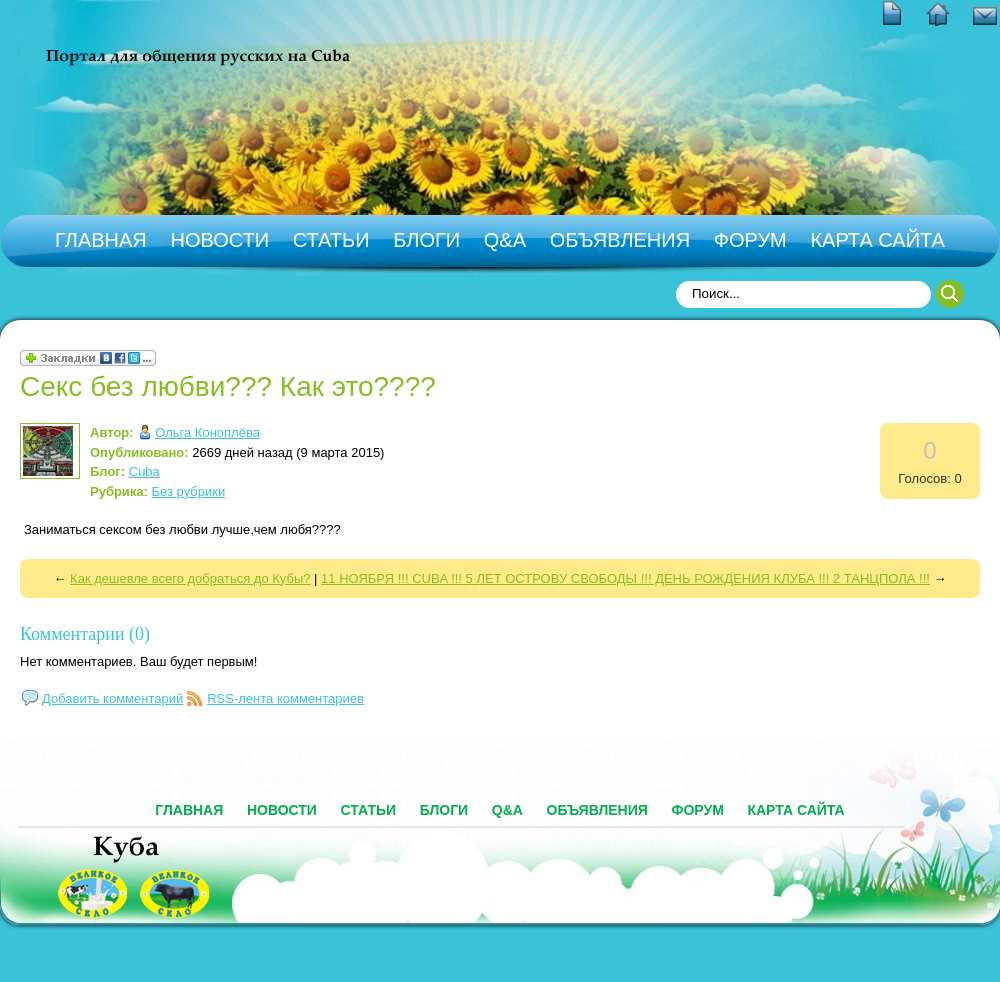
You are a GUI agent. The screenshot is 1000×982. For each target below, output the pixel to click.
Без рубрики (189, 491)
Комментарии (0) (85, 634)
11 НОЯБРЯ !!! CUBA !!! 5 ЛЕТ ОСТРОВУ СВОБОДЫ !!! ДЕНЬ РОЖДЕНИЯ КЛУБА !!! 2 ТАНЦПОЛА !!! (625, 578)
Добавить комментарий (112, 698)
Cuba (144, 471)
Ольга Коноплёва (207, 432)
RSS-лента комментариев (285, 698)
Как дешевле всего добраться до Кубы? (190, 578)
